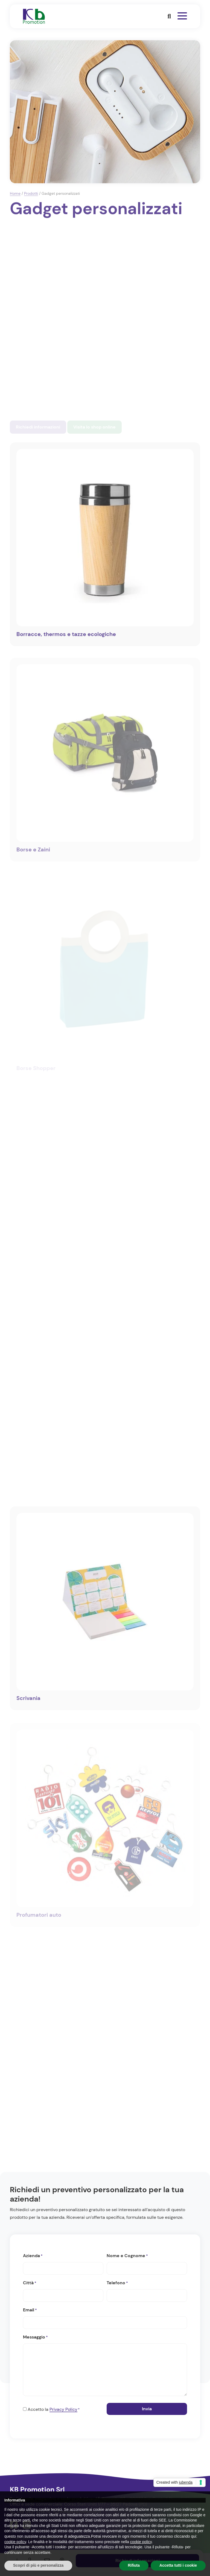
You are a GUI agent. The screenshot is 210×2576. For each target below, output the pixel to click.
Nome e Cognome (127, 2256)
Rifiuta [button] (134, 2565)
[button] (169, 16)
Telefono (117, 2283)
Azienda (33, 2256)
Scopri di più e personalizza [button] (38, 2565)
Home (15, 193)
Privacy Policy (63, 2409)
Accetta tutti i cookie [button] (178, 2565)
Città (29, 2283)
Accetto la (54, 2410)
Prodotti (31, 193)
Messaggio (35, 2337)
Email (30, 2310)
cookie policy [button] (15, 2542)
